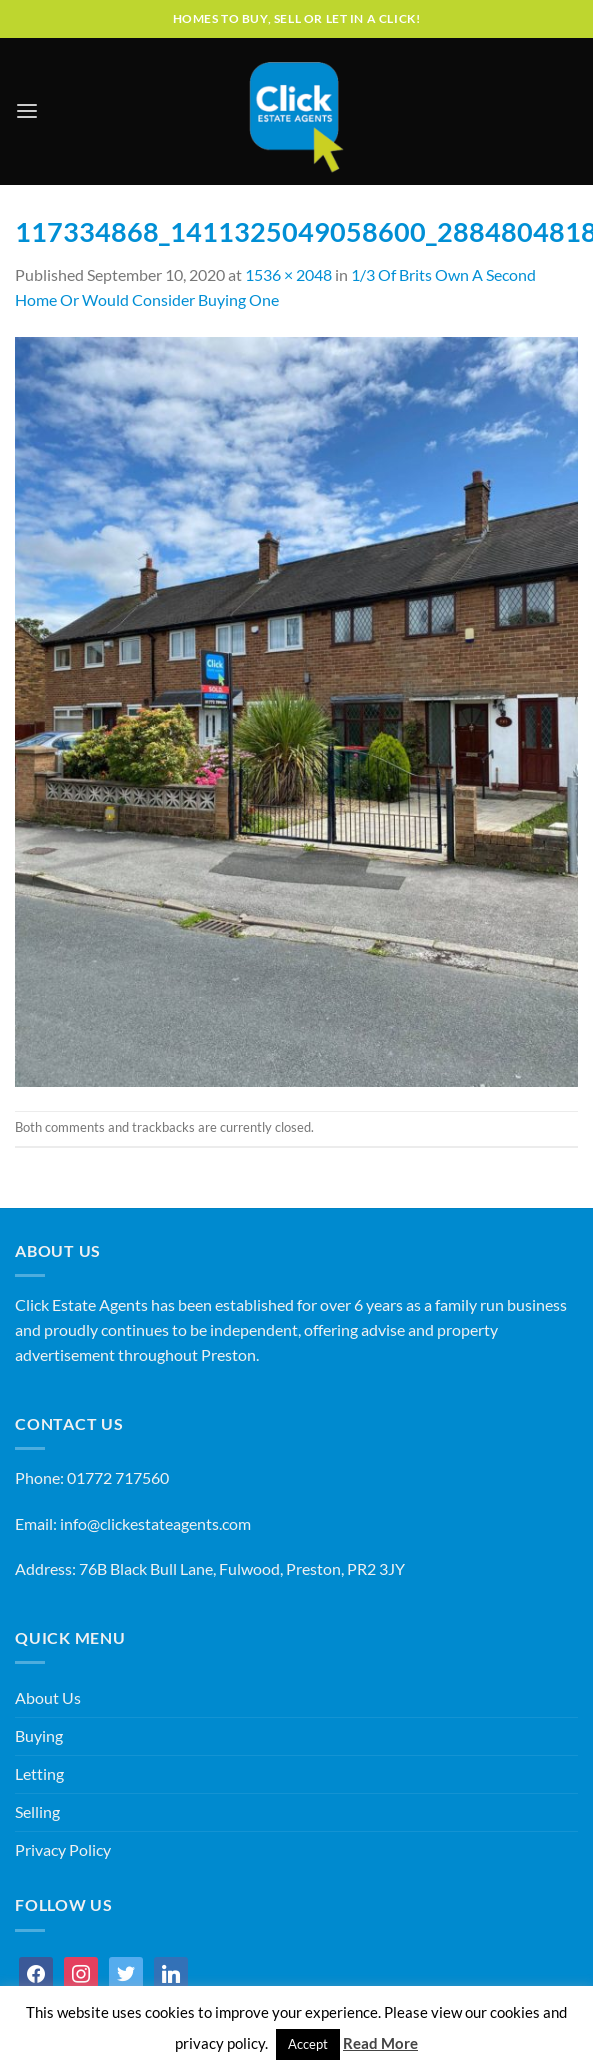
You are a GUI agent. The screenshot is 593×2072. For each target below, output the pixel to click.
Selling (37, 1812)
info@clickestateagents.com (155, 1524)
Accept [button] (308, 2044)
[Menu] (27, 111)
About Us (48, 1698)
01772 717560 (118, 1478)
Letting (39, 1774)
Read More (380, 2043)
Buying (39, 1736)
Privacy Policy (63, 1850)
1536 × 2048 (288, 275)
